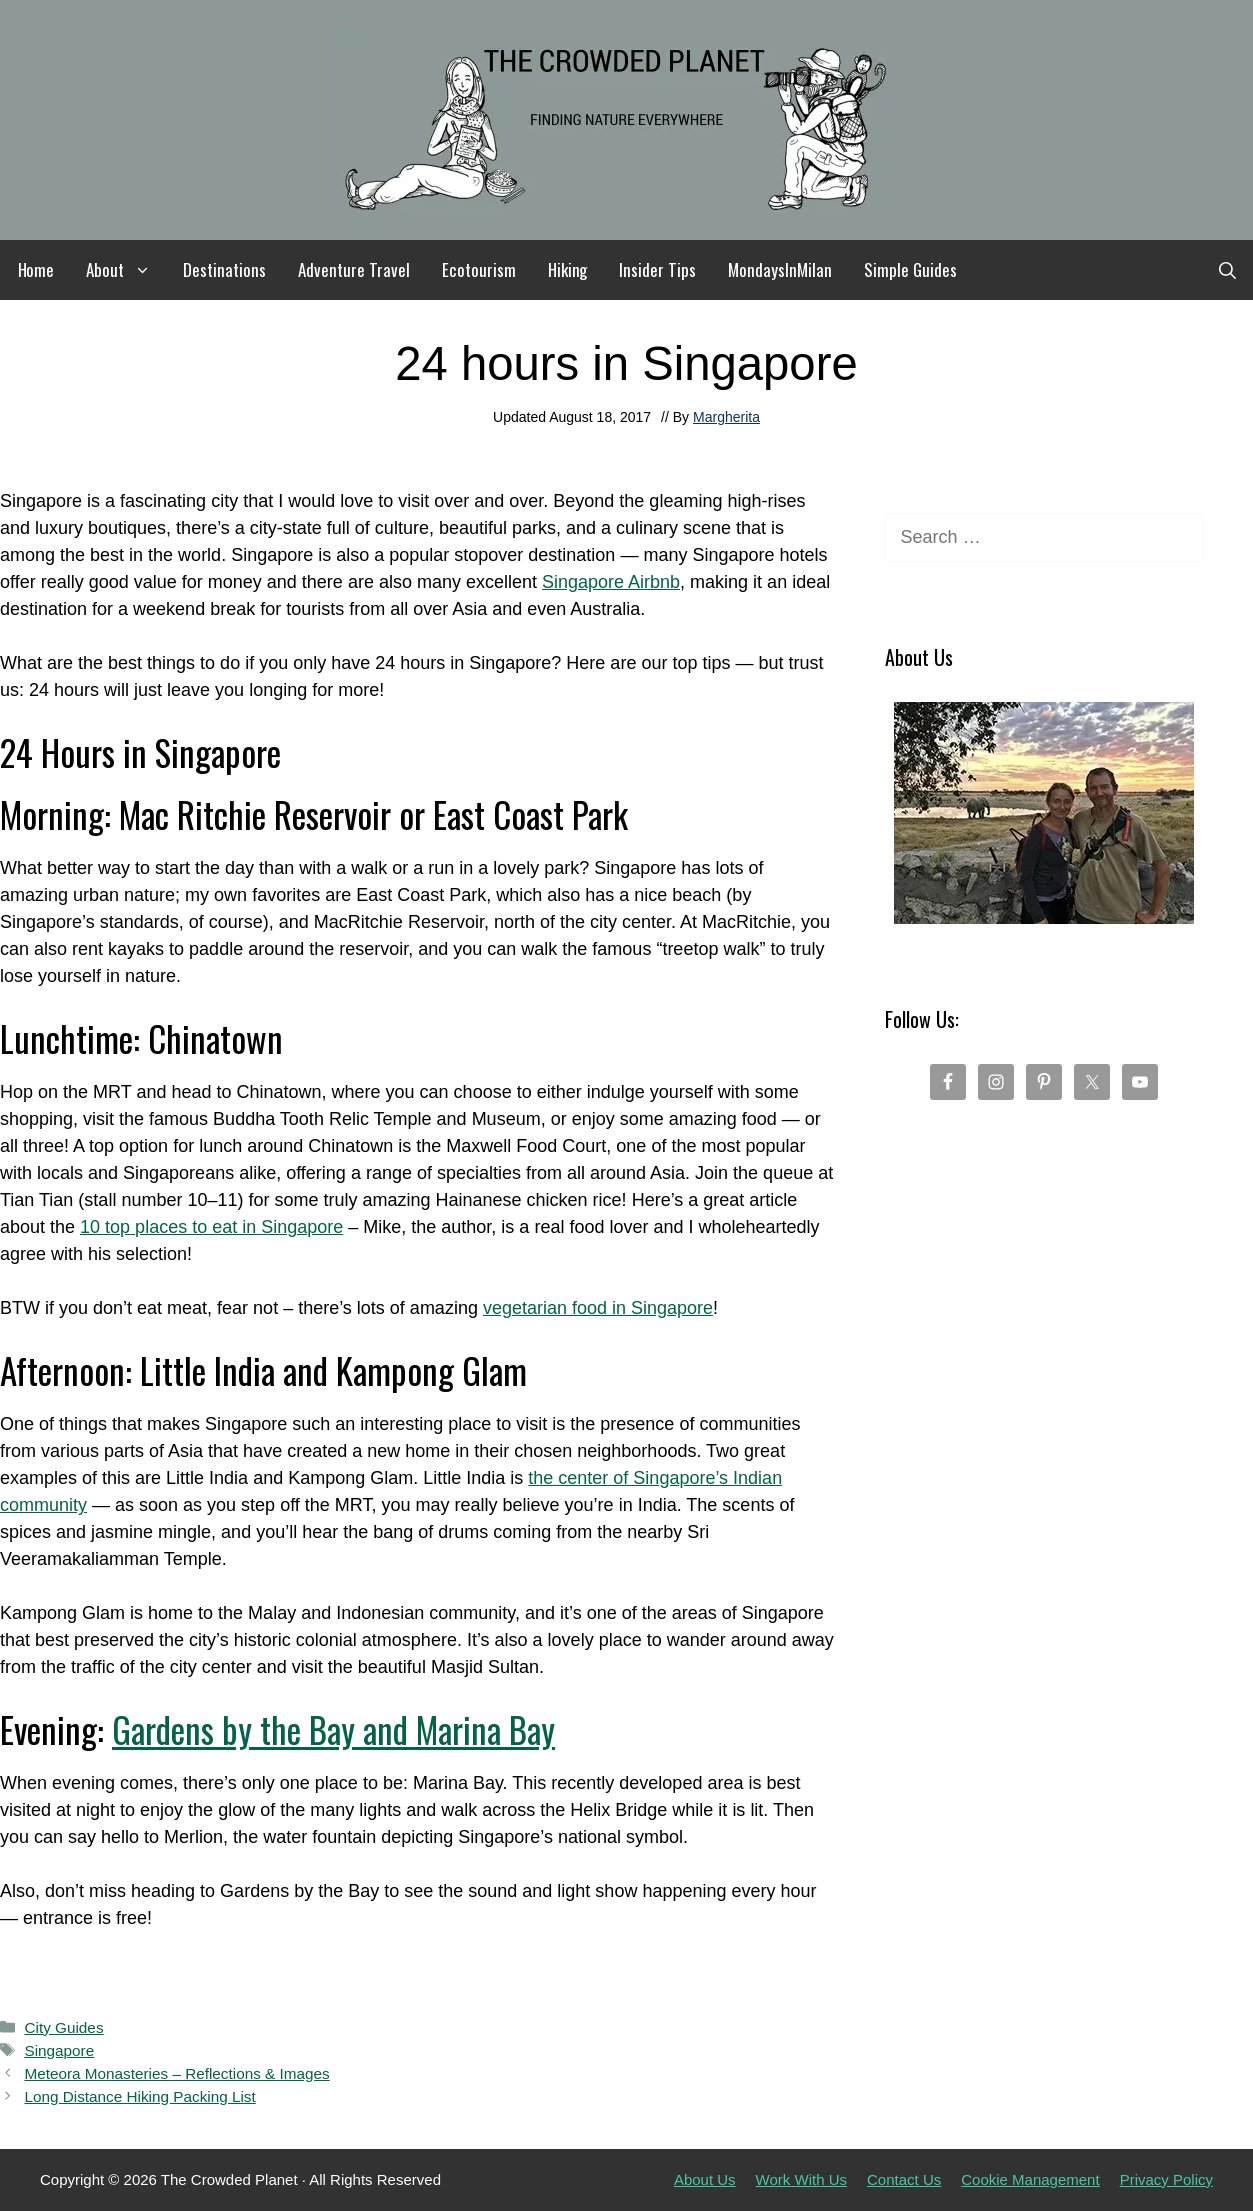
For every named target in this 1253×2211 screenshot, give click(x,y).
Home (36, 269)
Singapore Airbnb (611, 582)
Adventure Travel (354, 269)
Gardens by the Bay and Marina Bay (333, 1729)
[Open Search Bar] (1227, 270)
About (126, 270)
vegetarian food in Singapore (598, 1308)
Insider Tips (657, 269)
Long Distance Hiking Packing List (139, 2096)
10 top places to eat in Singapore (211, 1227)
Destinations (224, 269)
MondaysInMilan (780, 269)
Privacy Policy (1166, 2179)
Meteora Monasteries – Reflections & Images (176, 2073)
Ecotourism (479, 269)
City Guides (63, 2027)
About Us (705, 2179)
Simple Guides (910, 269)
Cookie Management (1030, 2179)
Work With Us (801, 2179)
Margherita (726, 417)
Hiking (568, 269)
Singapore (59, 2050)
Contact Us (904, 2179)
